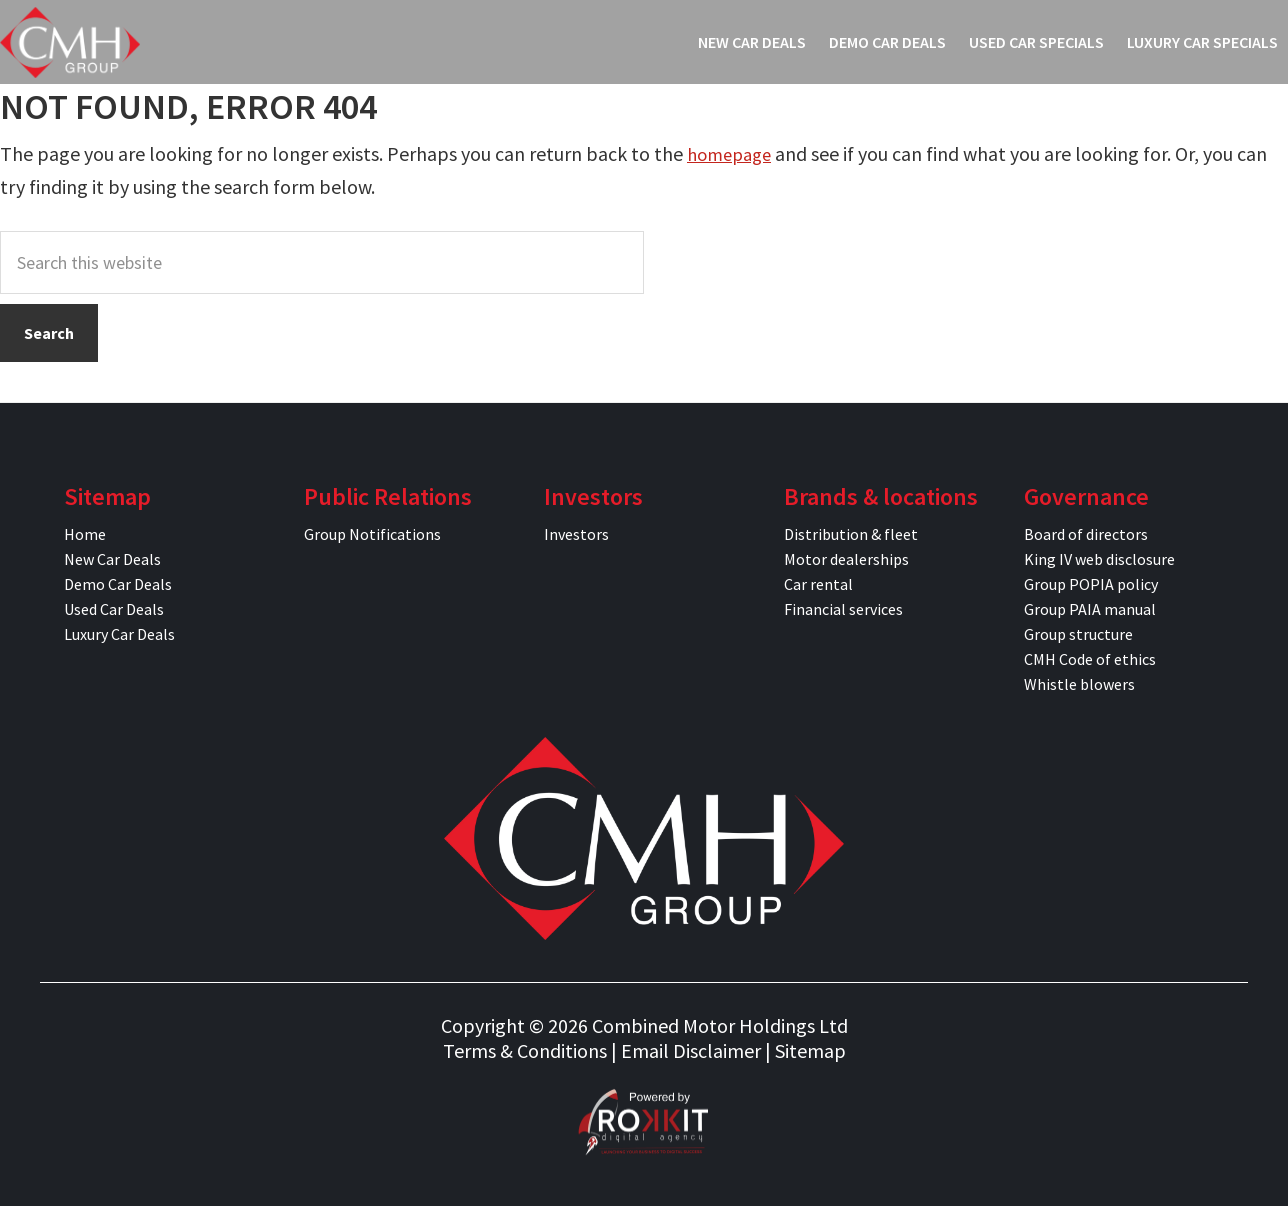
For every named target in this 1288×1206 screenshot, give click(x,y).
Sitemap (810, 1050)
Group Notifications (372, 534)
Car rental (818, 584)
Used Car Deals (114, 609)
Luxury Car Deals (119, 634)
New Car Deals (112, 559)
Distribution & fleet (851, 534)
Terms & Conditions (525, 1050)
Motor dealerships (846, 559)
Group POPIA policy (1091, 584)
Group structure (1078, 634)
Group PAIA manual (1090, 609)
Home (85, 534)
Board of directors (1086, 534)
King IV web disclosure (1099, 559)
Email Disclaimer (691, 1050)
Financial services (843, 609)
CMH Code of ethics (1090, 659)
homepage (733, 153)
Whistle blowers (1079, 684)
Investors (576, 534)
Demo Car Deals (118, 584)
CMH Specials (70, 42)
